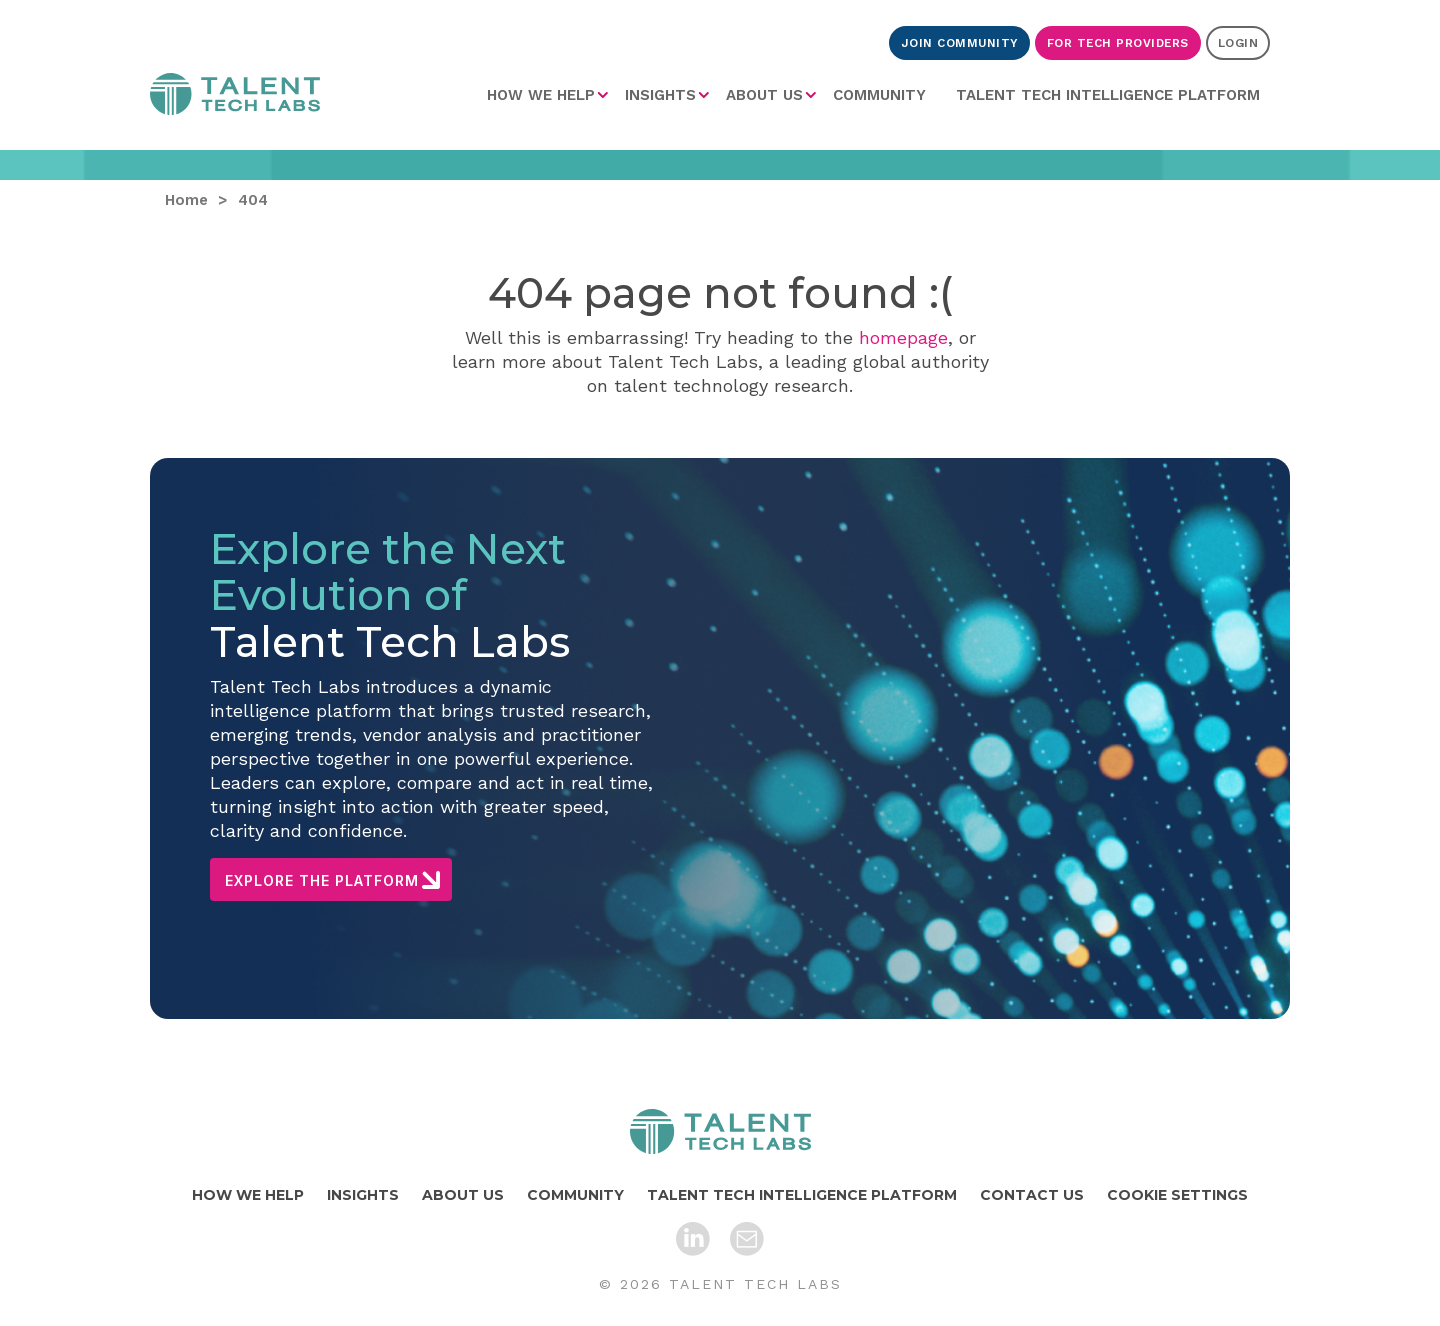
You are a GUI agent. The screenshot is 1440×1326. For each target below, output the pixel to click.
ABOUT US (764, 95)
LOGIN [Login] (1238, 43)
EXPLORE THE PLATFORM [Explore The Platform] (322, 880)
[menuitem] (548, 95)
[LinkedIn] (693, 1239)
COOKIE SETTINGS (1177, 1195)
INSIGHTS (660, 95)
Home (235, 94)
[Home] (720, 1131)
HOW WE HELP (541, 95)
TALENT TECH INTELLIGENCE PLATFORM (1108, 95)
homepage (903, 337)
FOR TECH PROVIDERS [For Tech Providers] (1118, 43)
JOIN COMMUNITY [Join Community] (959, 43)
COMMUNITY (879, 95)
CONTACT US (1032, 1195)
